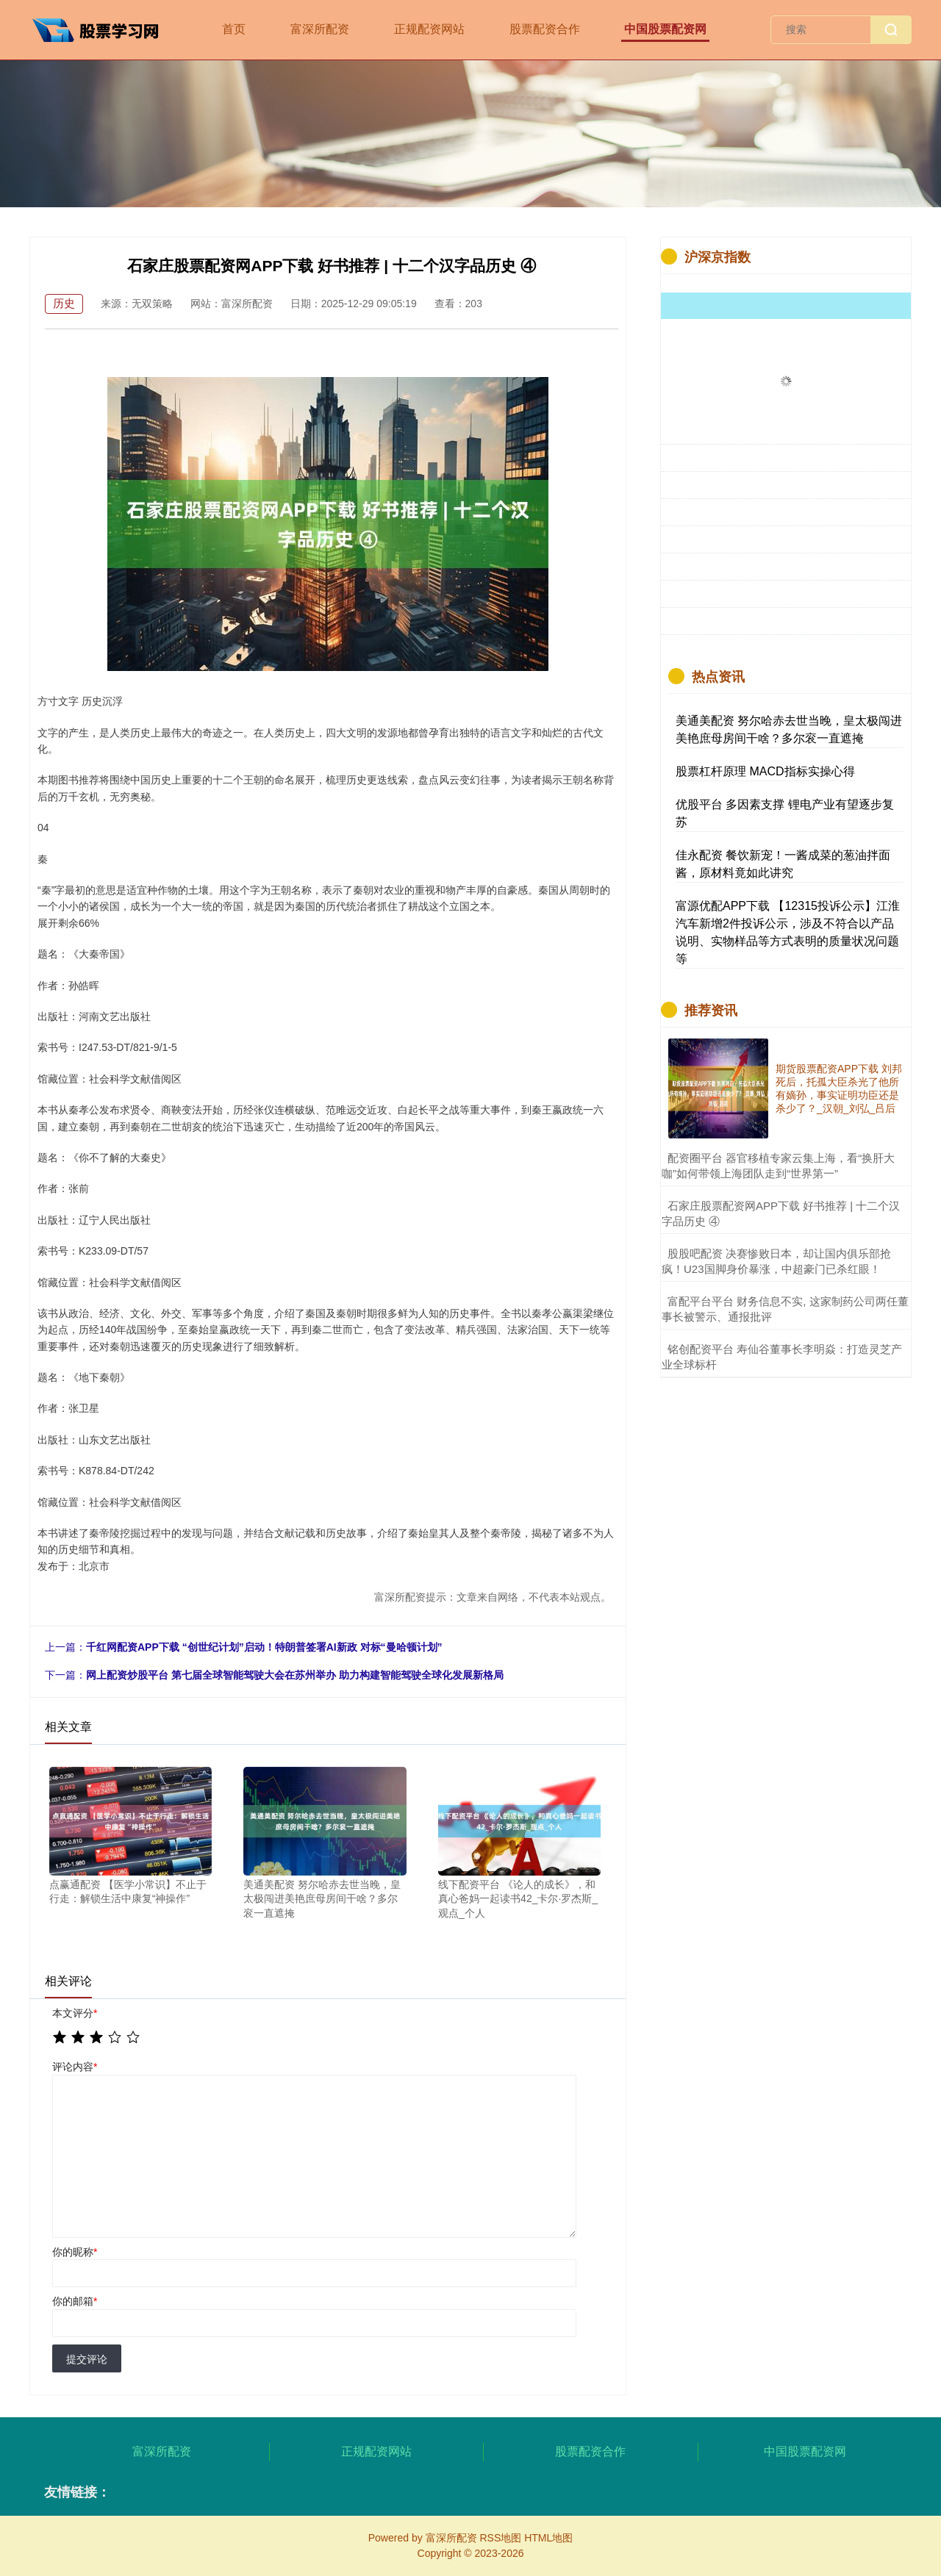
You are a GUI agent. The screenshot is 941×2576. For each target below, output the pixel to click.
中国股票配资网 (665, 29)
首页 (234, 29)
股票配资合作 (544, 29)
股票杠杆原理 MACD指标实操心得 (765, 771)
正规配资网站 (429, 29)
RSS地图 (500, 2538)
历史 (64, 303)
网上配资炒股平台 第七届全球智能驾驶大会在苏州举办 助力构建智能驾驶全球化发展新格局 (295, 1675)
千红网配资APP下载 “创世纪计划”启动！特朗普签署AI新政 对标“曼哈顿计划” (264, 1647)
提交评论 (86, 2359)
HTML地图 (548, 2538)
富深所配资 (319, 29)
